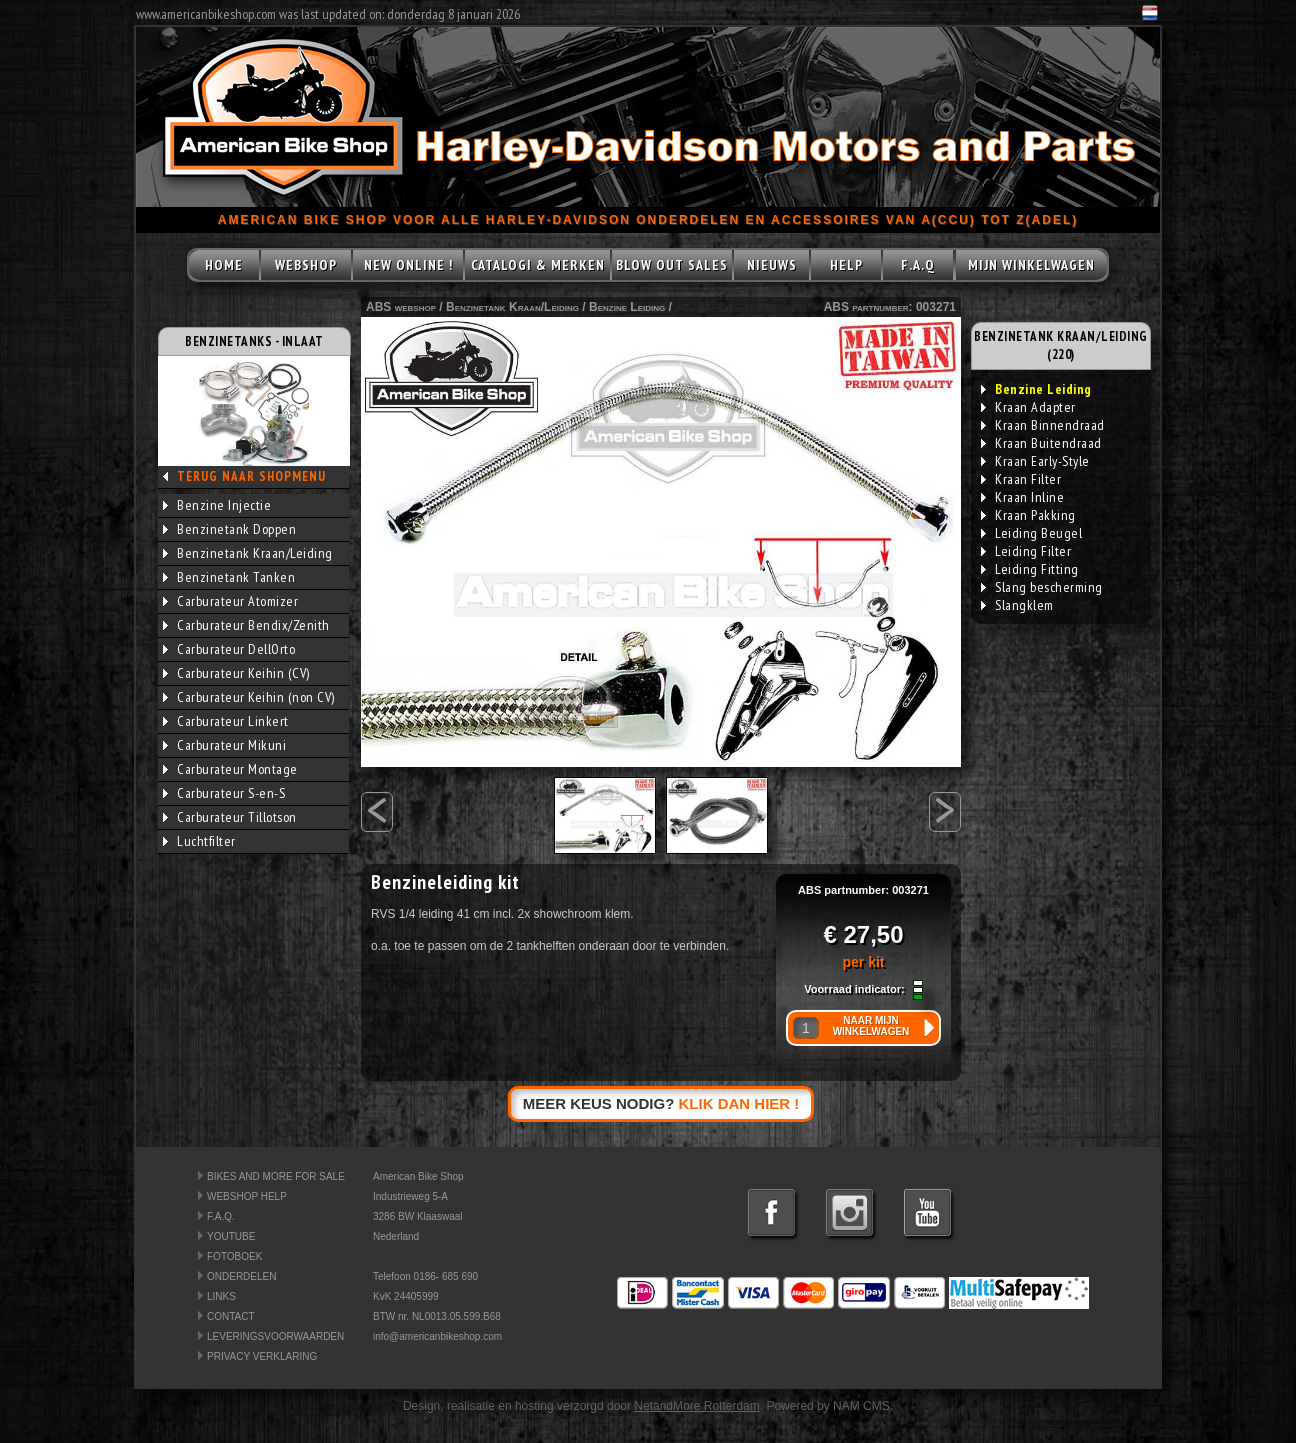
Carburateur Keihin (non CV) (249, 697)
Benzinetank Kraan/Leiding (248, 553)
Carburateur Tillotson (230, 817)
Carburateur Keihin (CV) (236, 673)
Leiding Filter (1026, 551)
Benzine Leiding (627, 307)
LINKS (221, 1296)
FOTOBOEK (234, 1256)
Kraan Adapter (1028, 407)
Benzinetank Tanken (229, 577)
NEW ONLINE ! (408, 265)
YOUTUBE (231, 1236)
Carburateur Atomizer (230, 601)
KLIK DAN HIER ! (739, 1103)
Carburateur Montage (230, 769)
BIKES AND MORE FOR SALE (276, 1176)
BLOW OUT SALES (672, 265)
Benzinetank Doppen (229, 529)
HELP (846, 265)
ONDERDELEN (241, 1276)
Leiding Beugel (1031, 533)
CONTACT (231, 1316)
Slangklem (1017, 605)
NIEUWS (772, 265)
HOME (224, 265)
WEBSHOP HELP (247, 1196)
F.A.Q (918, 265)
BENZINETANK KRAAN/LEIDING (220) (1061, 345)
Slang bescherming (1042, 587)
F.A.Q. (221, 1216)
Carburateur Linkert (226, 721)
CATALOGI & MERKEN (538, 265)
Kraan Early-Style (1035, 461)
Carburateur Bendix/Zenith (246, 625)
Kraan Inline (1022, 497)
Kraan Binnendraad (1043, 425)
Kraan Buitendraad (1041, 443)
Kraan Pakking (1028, 515)
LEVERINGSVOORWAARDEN (275, 1336)
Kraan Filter (1021, 479)
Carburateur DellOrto (229, 649)
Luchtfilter (199, 841)
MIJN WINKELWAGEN (1031, 265)
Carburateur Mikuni (224, 745)
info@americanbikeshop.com (437, 1336)
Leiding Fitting (1030, 569)
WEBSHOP (306, 265)
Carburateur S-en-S (224, 793)
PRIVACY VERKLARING (262, 1356)
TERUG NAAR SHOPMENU (251, 476)
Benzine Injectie (217, 505)
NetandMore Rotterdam (696, 1406)
